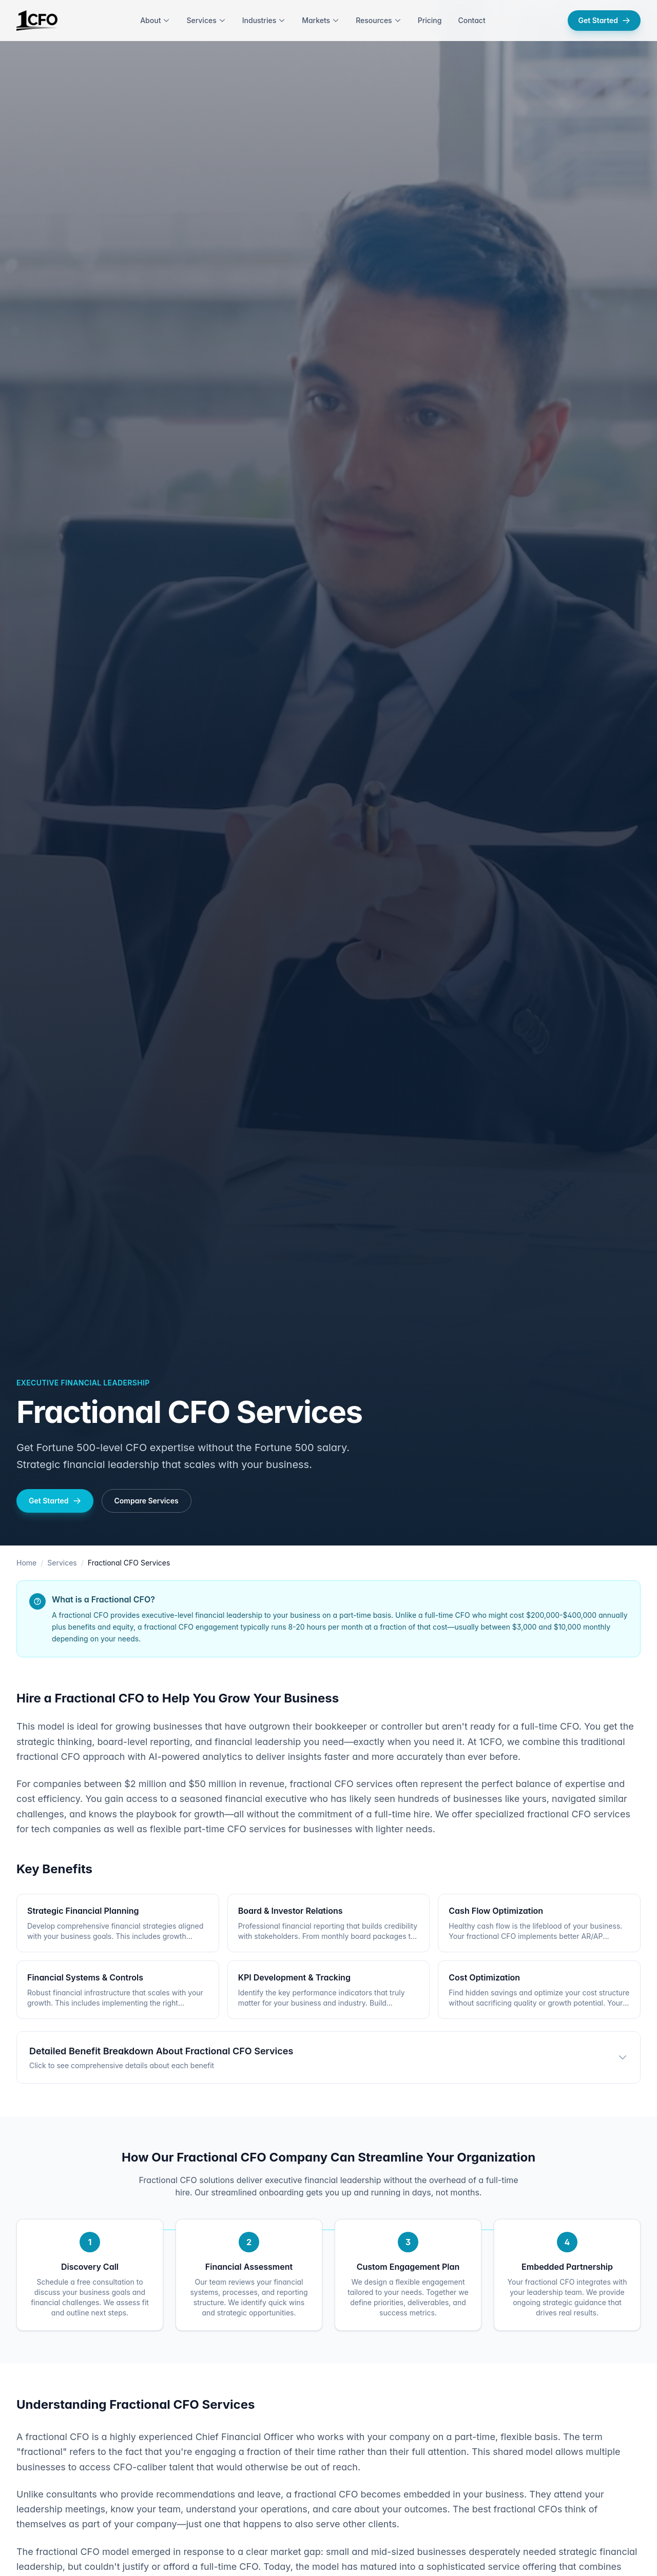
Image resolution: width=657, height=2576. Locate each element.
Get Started (604, 20)
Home (26, 1562)
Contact (471, 20)
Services (205, 20)
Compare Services (146, 1500)
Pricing (430, 20)
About (155, 20)
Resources (378, 20)
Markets (320, 20)
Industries (263, 20)
